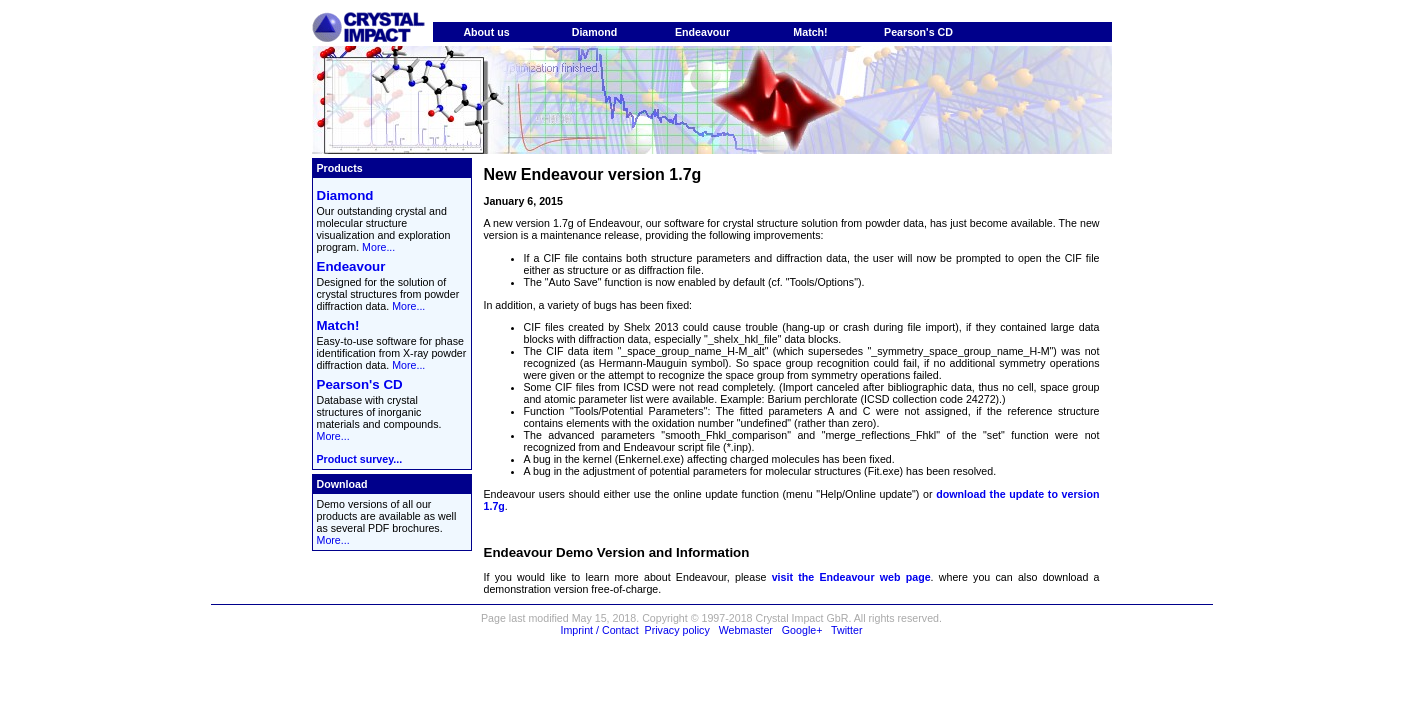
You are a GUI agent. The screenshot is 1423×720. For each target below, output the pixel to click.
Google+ (802, 630)
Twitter (846, 630)
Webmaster (746, 630)
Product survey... (360, 459)
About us (486, 32)
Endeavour (702, 32)
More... (378, 247)
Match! (810, 32)
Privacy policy (677, 630)
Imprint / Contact (599, 630)
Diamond (595, 32)
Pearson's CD (918, 32)
